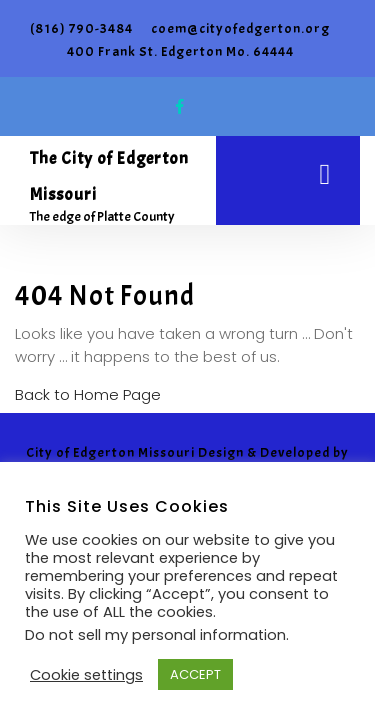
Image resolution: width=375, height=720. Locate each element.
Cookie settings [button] (86, 675)
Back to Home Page (88, 394)
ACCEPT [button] (195, 674)
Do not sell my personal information (155, 635)
